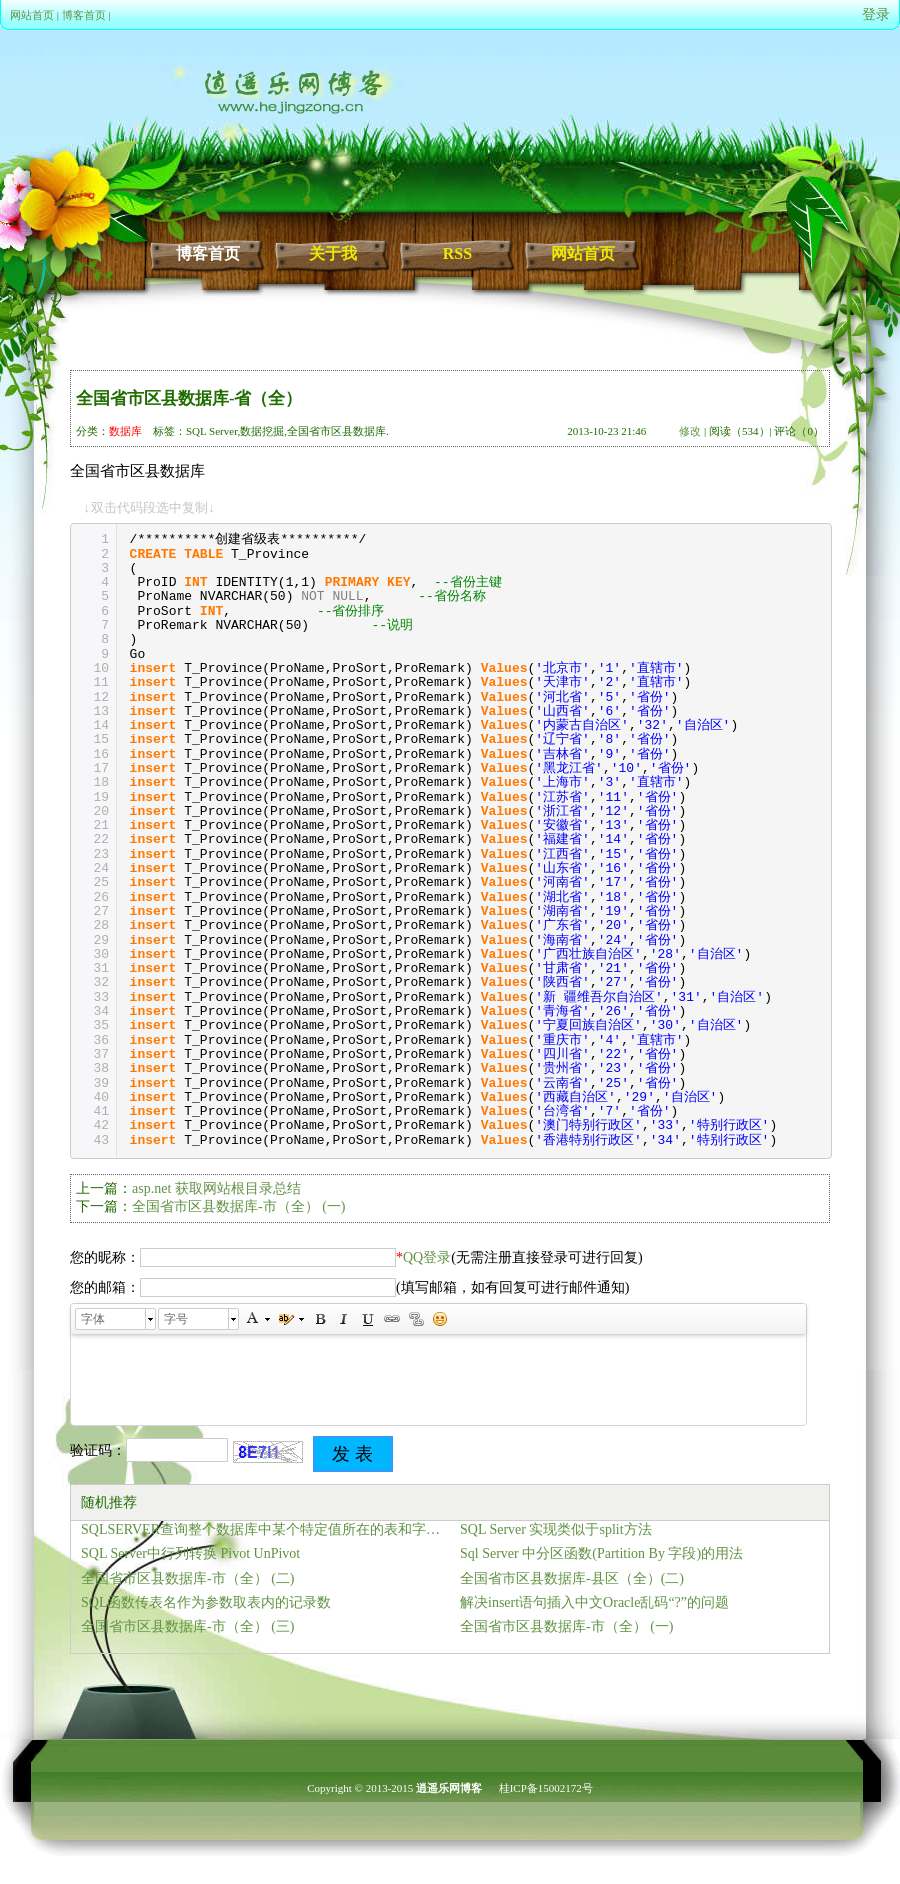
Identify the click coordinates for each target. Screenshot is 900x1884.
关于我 (333, 253)
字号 (176, 1319)
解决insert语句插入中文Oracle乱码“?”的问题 (594, 1602)
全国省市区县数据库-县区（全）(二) (572, 1578)
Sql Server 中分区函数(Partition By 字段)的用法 (601, 1553)
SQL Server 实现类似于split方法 (556, 1529)
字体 (93, 1319)
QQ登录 (427, 1257)
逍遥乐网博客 (449, 1788)
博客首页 (84, 15)
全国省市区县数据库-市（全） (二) (188, 1578)
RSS (457, 253)
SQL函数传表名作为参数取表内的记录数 (206, 1602)
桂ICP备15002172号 (546, 1788)
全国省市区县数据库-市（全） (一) (239, 1206)
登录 (876, 14)
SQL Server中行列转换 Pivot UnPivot (190, 1553)
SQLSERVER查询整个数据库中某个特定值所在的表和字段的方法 (265, 1529)
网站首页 (32, 15)
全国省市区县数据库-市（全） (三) (188, 1626)
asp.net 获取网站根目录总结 (216, 1188)
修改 (690, 431)
